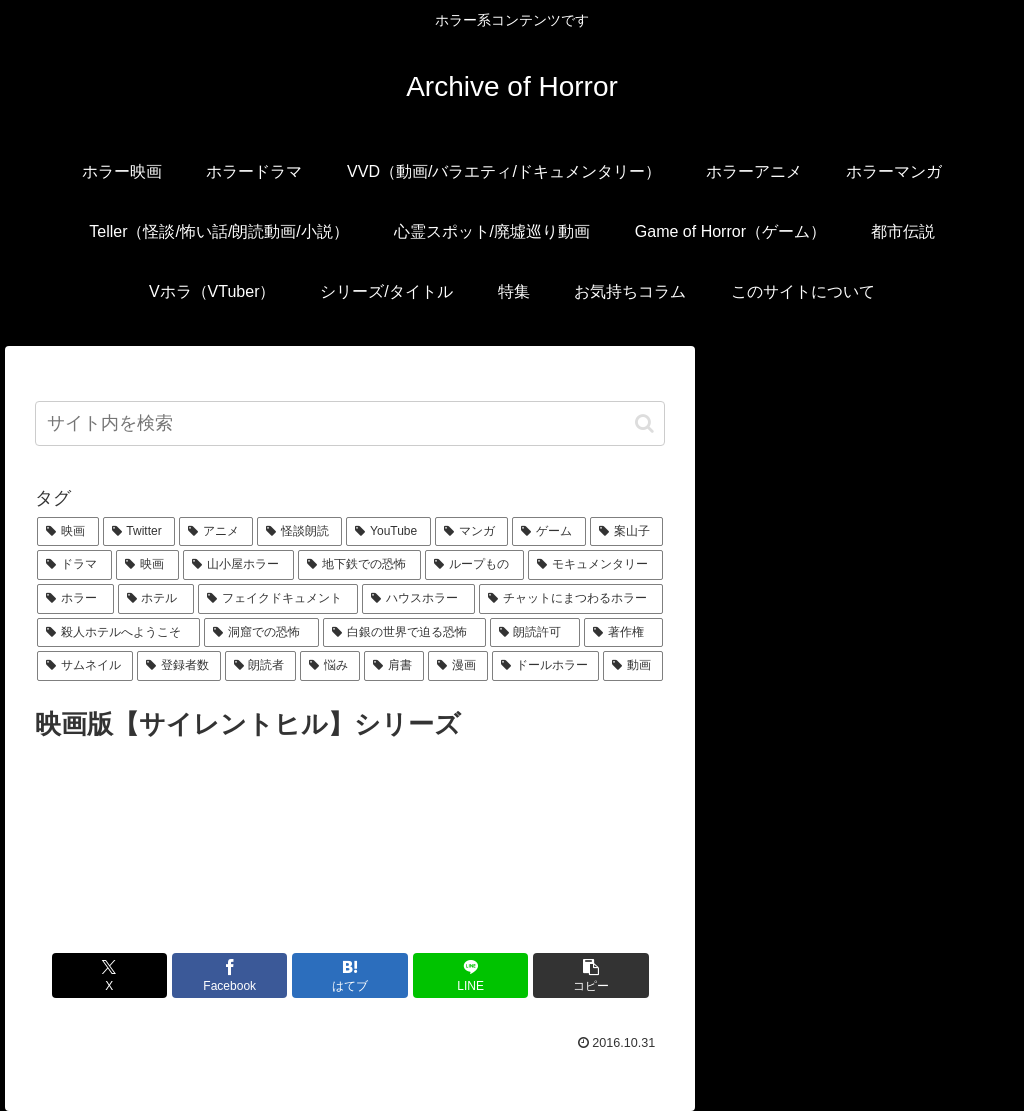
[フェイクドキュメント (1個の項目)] (278, 599)
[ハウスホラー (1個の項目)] (418, 599)
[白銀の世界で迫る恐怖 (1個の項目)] (404, 633)
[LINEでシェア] (456, 975)
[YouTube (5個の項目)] (388, 532)
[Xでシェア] (138, 975)
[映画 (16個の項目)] (67, 532)
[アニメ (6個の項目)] (215, 532)
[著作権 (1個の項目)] (623, 633)
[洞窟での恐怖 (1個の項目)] (261, 633)
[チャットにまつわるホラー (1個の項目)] (571, 599)
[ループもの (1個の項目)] (474, 565)
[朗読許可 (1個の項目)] (535, 633)
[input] (350, 423)
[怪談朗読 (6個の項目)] (299, 532)
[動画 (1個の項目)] (633, 666)
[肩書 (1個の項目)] (394, 666)
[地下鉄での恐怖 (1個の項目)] (359, 565)
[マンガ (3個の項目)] (471, 532)
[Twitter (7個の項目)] (139, 532)
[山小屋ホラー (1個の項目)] (238, 565)
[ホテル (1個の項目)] (156, 599)
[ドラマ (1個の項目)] (74, 565)
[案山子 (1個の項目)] (626, 532)
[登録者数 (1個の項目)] (179, 666)
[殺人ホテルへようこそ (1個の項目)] (118, 633)
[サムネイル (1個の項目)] (85, 666)
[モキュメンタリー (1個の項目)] (595, 565)
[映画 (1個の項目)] (147, 565)
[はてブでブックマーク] (350, 975)
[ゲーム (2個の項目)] (548, 532)
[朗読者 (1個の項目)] (261, 666)
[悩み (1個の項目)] (330, 666)
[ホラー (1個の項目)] (75, 599)
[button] (644, 423)
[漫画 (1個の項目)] (458, 666)
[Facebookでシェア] (244, 975)
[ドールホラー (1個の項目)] (546, 666)
